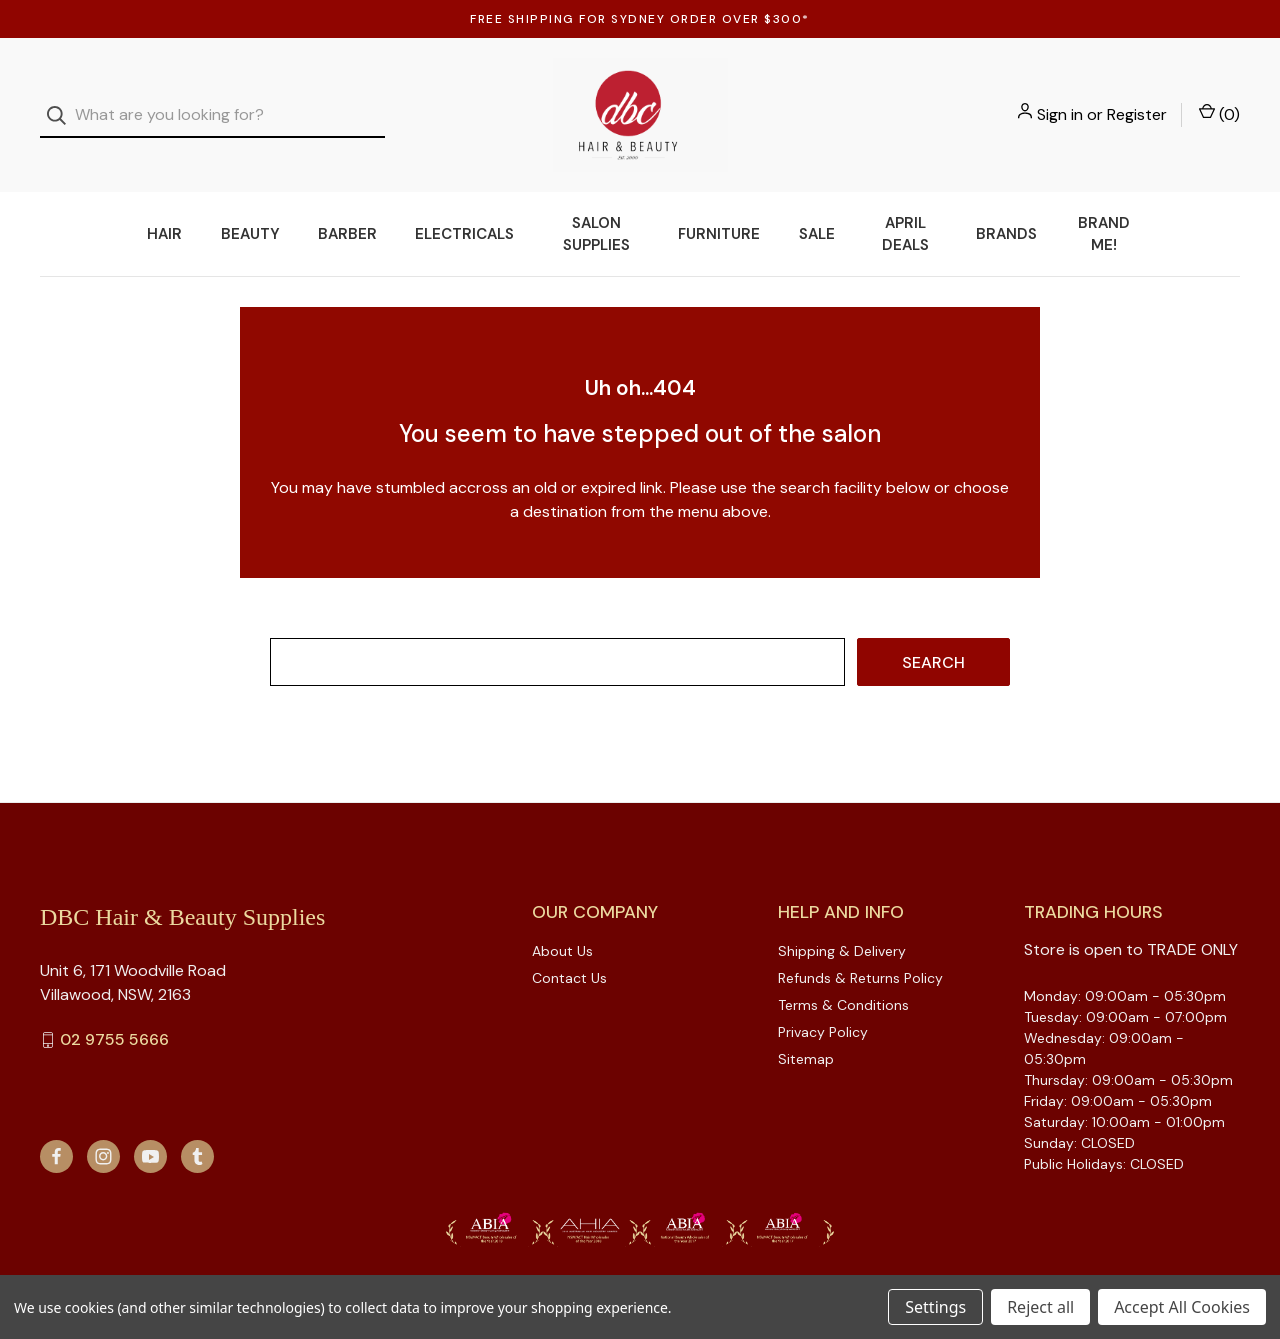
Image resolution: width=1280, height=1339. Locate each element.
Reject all (1040, 1307)
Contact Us (569, 953)
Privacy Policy (823, 1007)
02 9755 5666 (114, 1015)
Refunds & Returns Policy (860, 953)
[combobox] (212, 103)
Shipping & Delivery (842, 926)
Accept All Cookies (1182, 1307)
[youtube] (150, 1131)
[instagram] (103, 1131)
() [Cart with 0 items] (1219, 102)
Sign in (1060, 102)
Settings (935, 1307)
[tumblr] (197, 1131)
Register (1137, 102)
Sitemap (806, 1034)
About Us (562, 926)
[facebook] (56, 1131)
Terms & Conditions (843, 980)
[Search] (62, 103)
